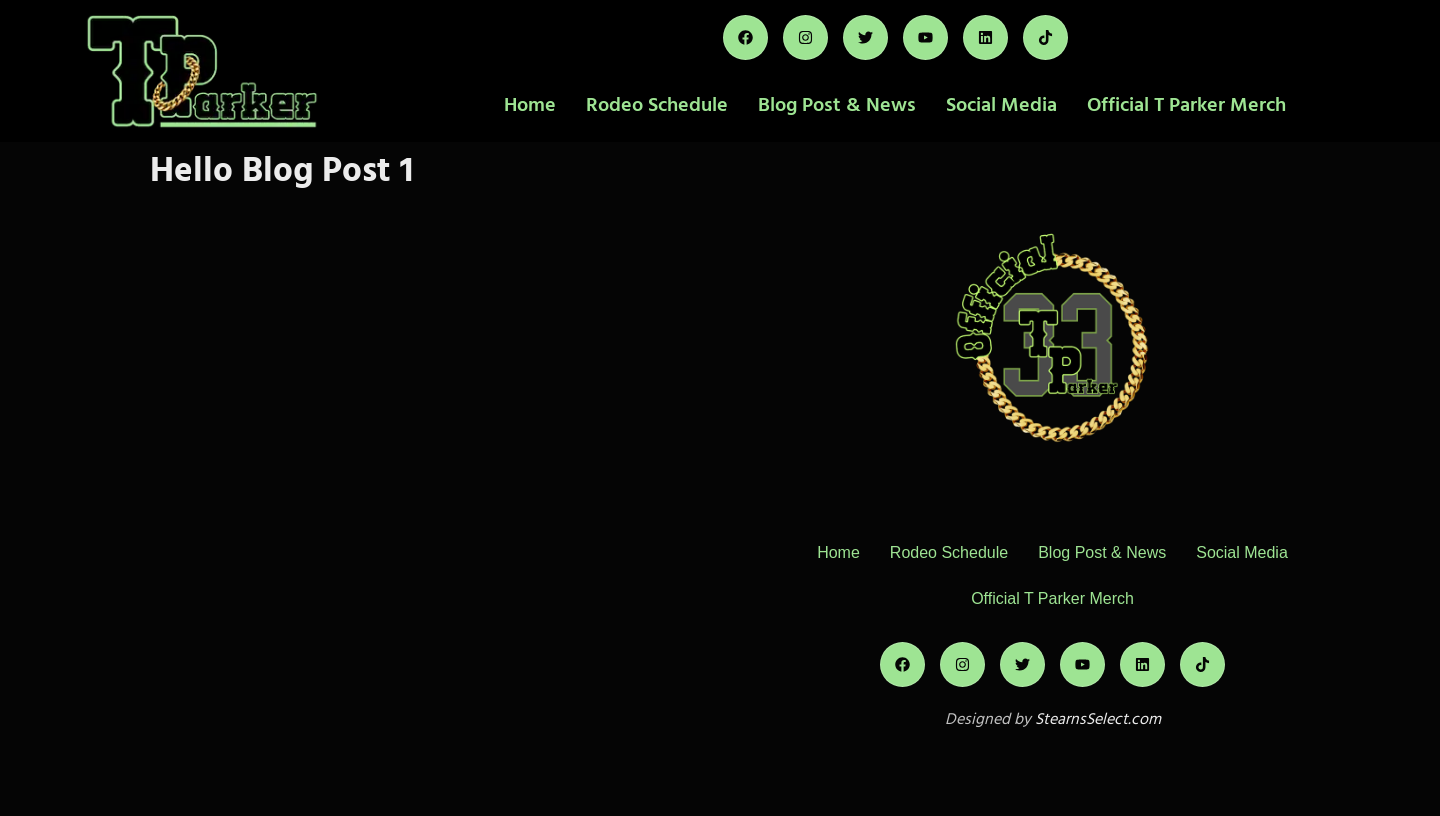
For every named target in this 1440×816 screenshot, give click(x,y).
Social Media (1001, 105)
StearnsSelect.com (1098, 719)
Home (530, 105)
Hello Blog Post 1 (281, 170)
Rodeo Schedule (657, 105)
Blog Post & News (837, 105)
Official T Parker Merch (1186, 105)
